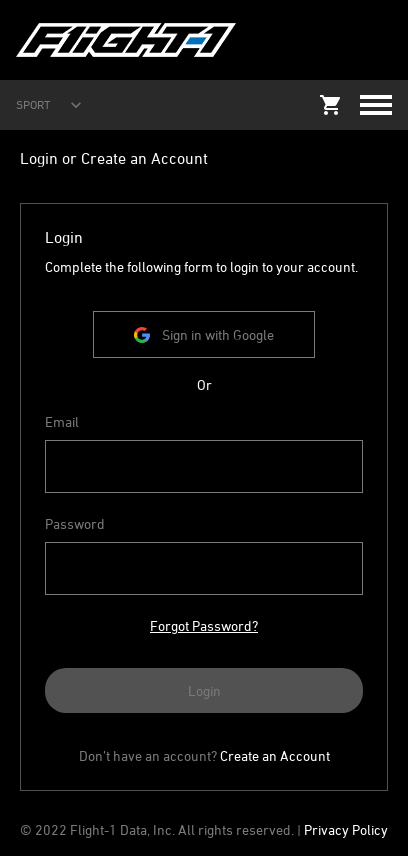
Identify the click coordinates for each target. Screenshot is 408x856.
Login (204, 690)
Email (62, 421)
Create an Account (275, 755)
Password (75, 523)
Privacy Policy (346, 829)
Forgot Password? (204, 625)
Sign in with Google (204, 334)
